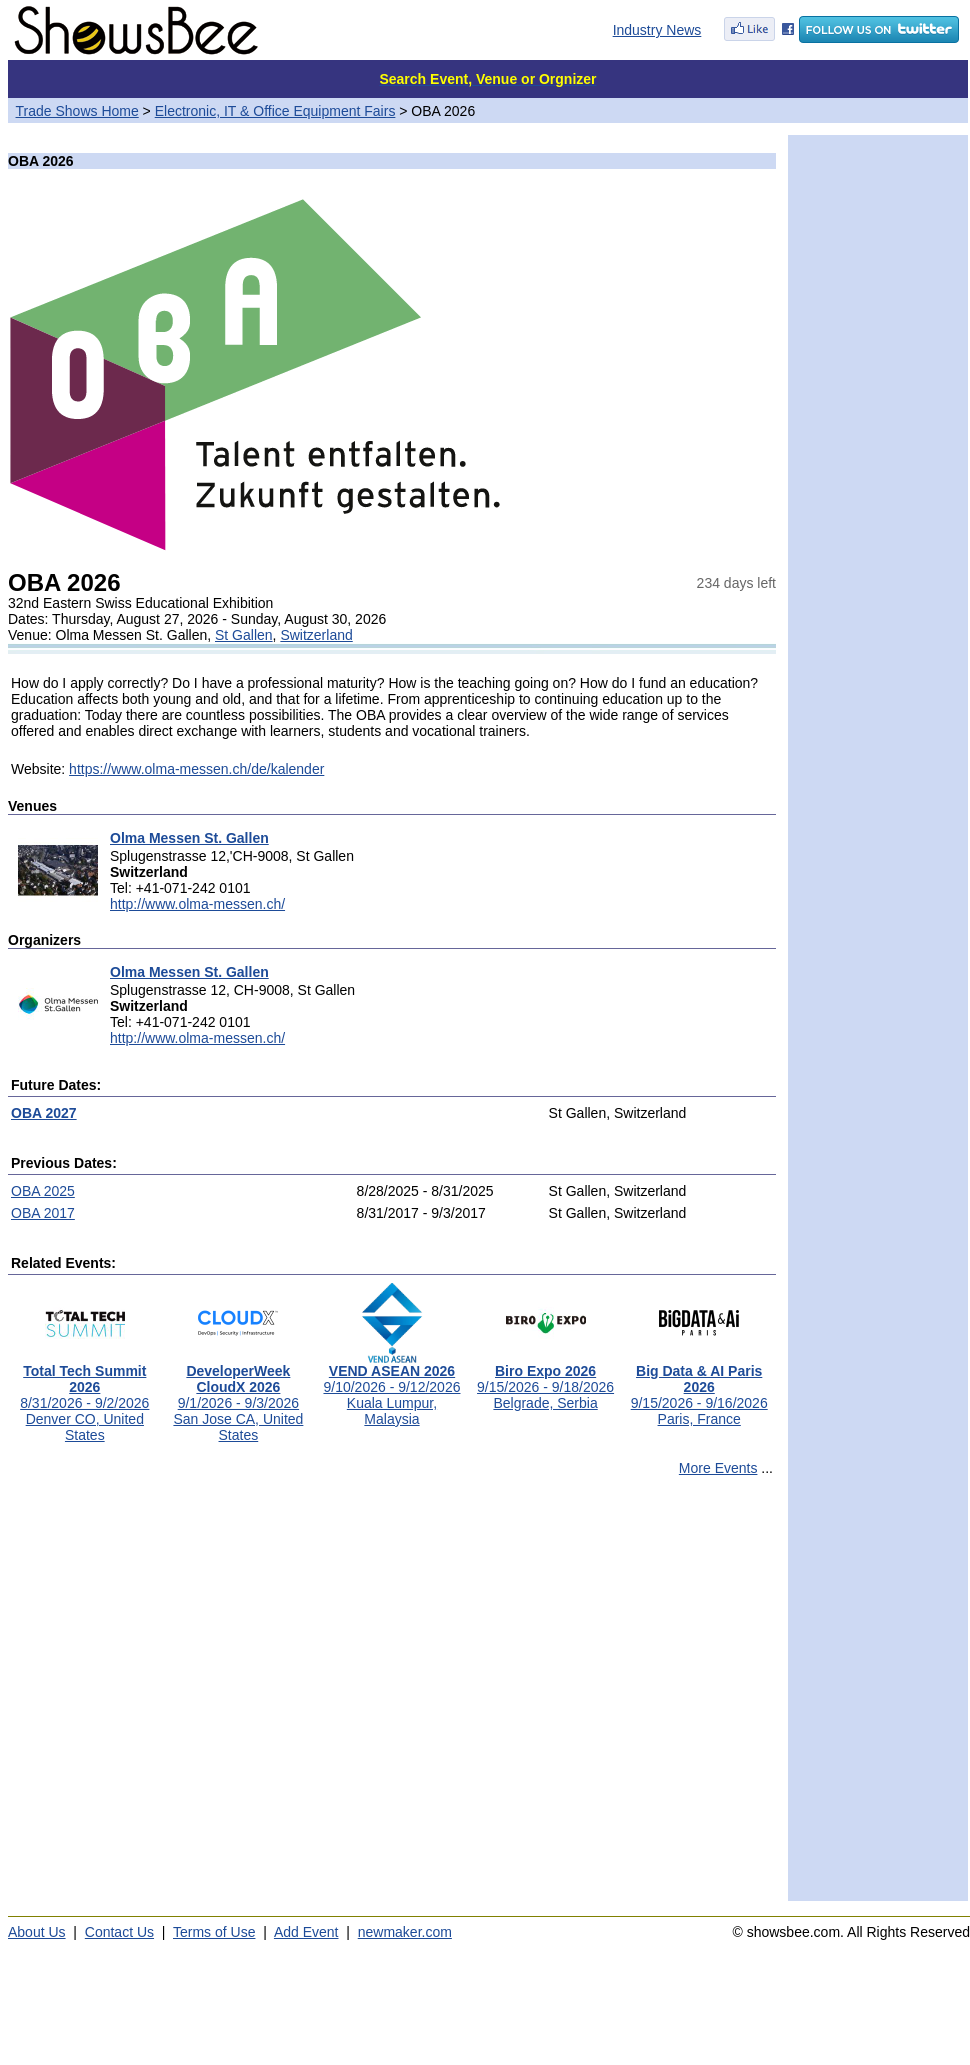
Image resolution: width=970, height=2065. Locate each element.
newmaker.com (405, 1932)
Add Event (306, 1932)
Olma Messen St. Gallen (189, 838)
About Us (37, 1932)
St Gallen (244, 635)
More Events (718, 1468)
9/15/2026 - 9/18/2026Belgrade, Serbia (545, 1380)
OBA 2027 (44, 1113)
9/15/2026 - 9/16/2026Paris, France (699, 1388)
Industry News (657, 30)
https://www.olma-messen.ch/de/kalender (196, 769)
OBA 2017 (43, 1213)
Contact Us (119, 1932)
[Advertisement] (187, 1697)
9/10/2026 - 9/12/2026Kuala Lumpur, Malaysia (391, 1388)
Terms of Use (214, 1932)
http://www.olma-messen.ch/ (197, 904)
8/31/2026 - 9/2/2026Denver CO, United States (84, 1396)
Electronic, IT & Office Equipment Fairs (275, 111)
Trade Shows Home (77, 111)
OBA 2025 (43, 1191)
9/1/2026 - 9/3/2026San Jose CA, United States (238, 1396)
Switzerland (316, 635)
